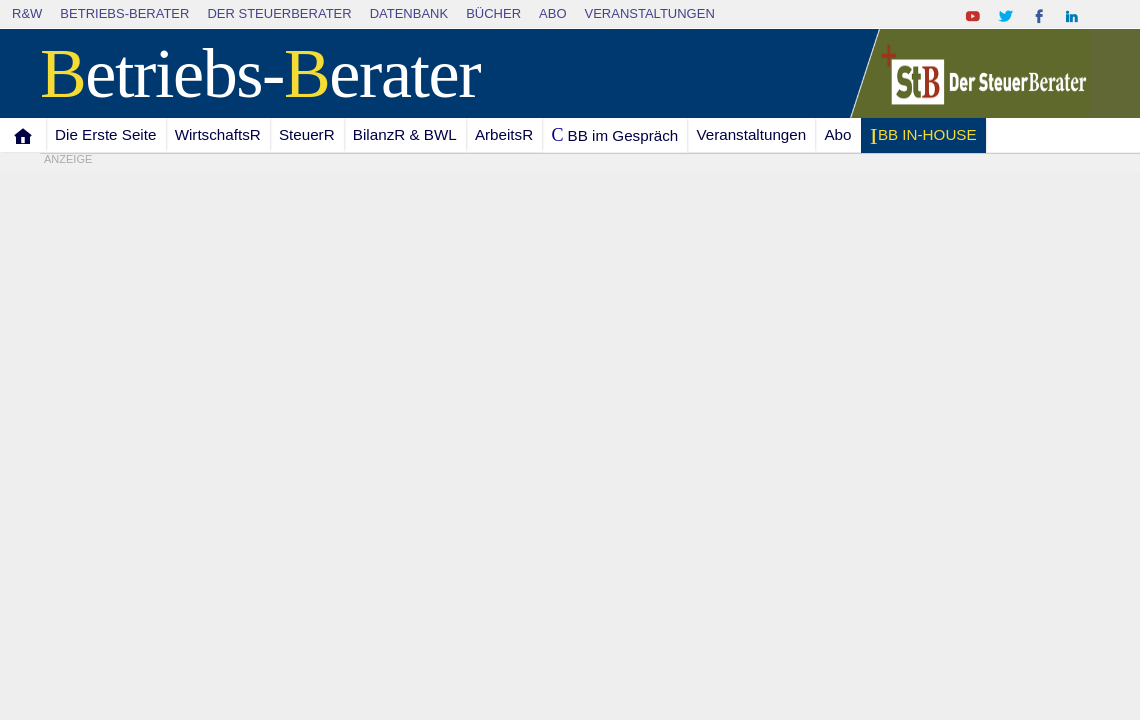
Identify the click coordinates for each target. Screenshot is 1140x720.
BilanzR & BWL (405, 134)
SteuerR (307, 134)
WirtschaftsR (218, 134)
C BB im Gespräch (614, 135)
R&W (27, 13)
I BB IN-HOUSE (922, 136)
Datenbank (409, 13)
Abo (552, 13)
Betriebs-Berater (124, 13)
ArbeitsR (504, 134)
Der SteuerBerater (279, 13)
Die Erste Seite (105, 134)
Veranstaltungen (650, 13)
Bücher (493, 13)
